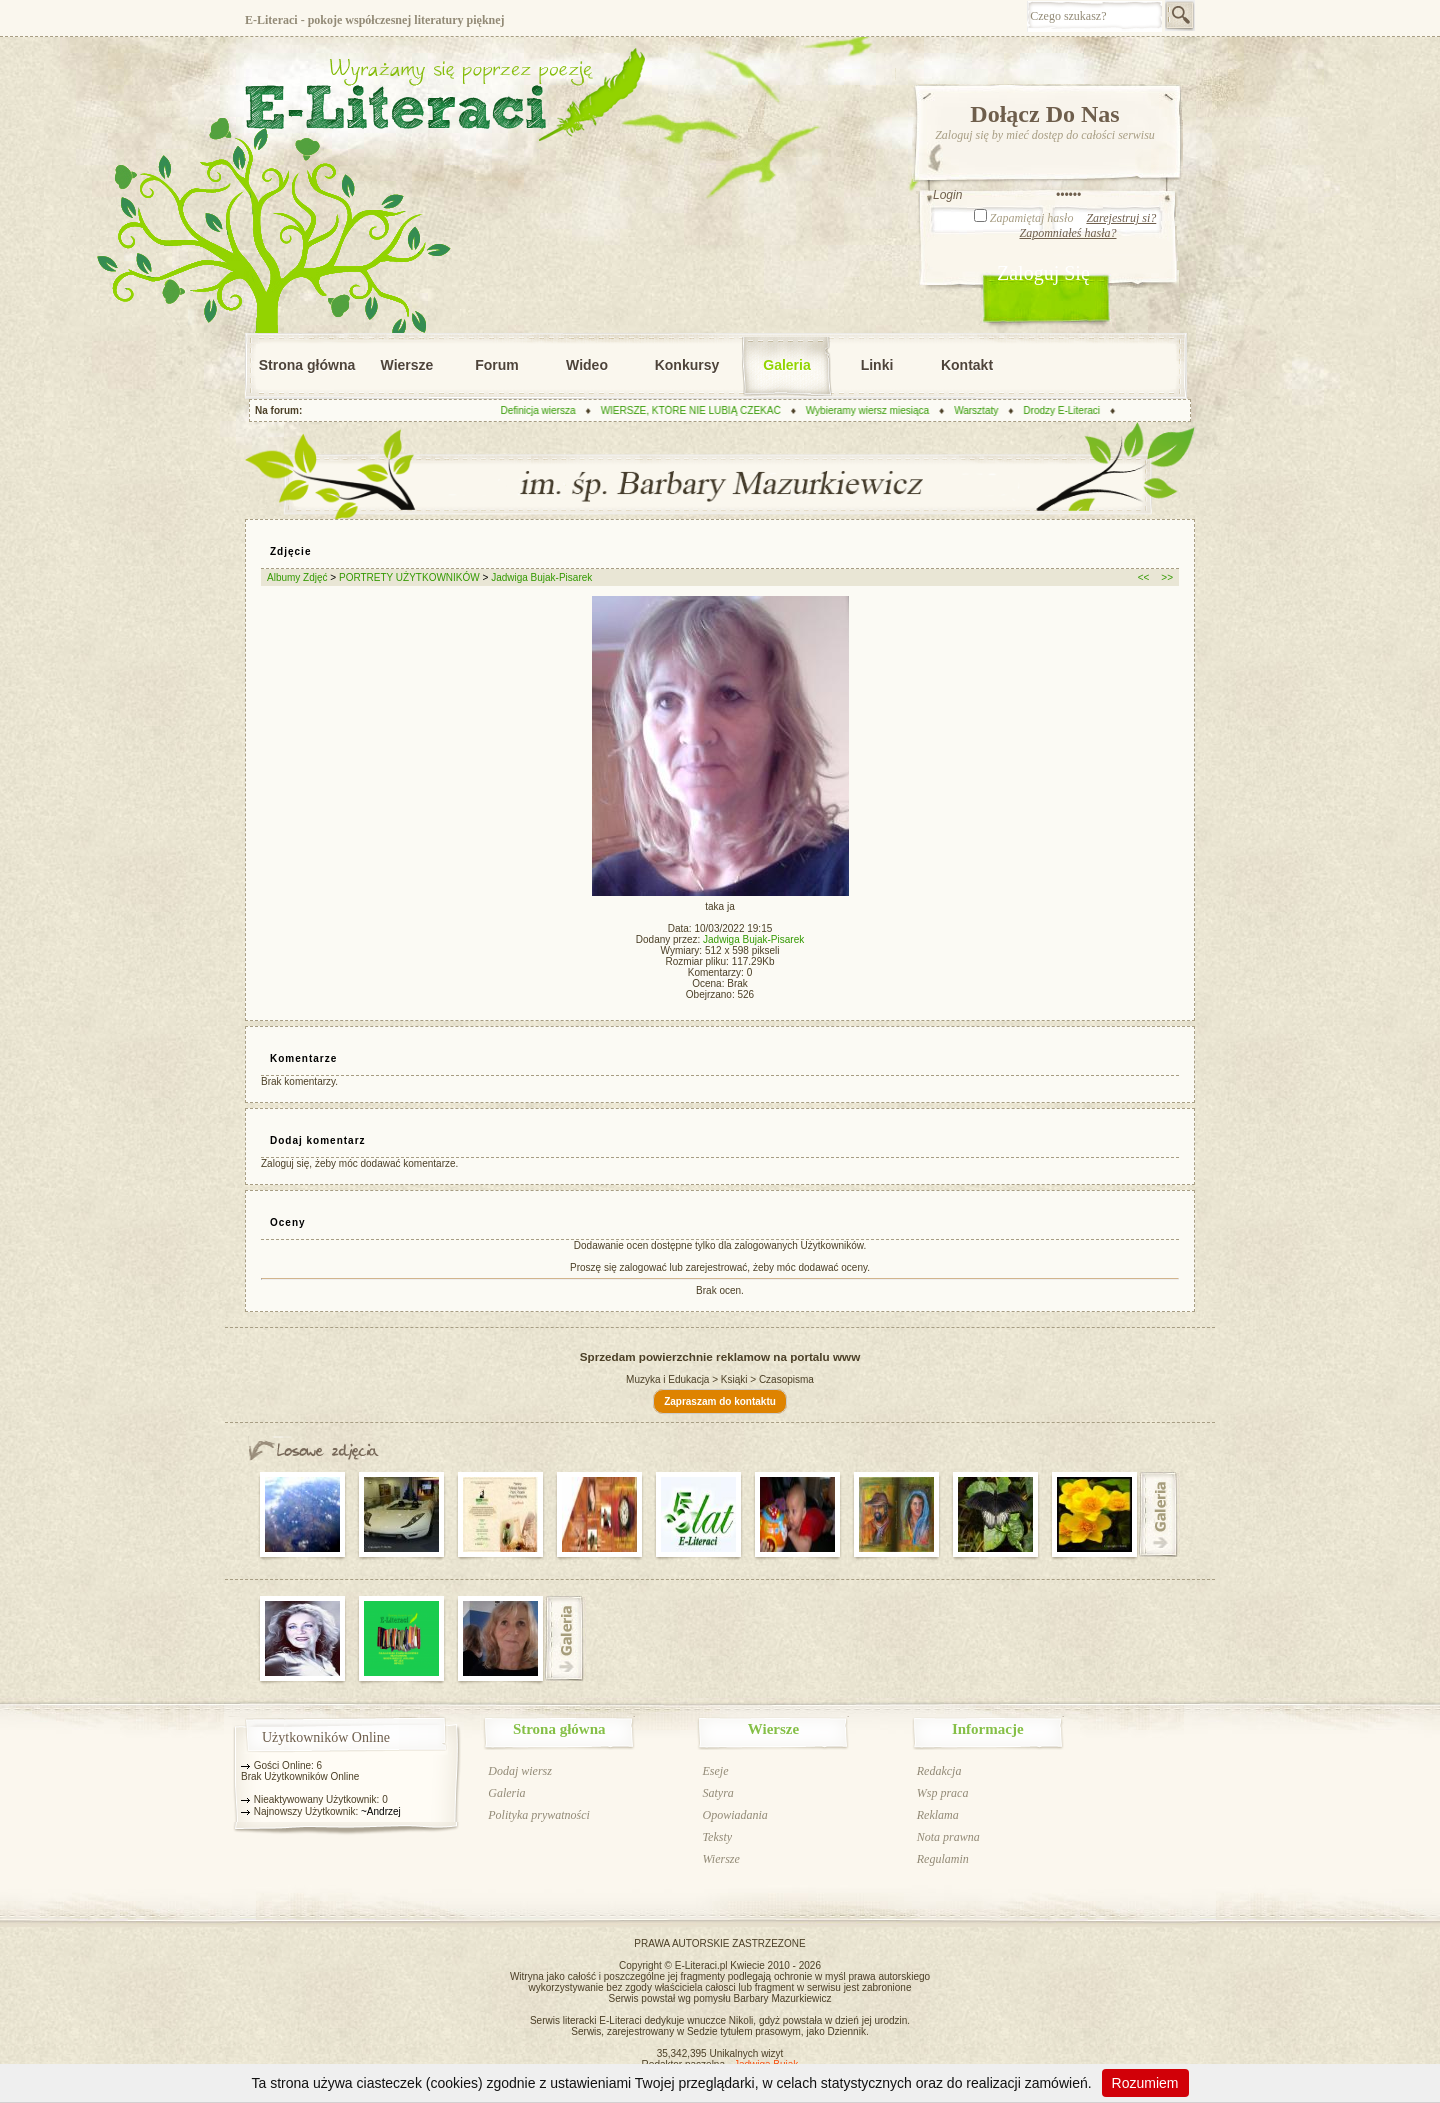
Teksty (717, 1837)
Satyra (717, 1793)
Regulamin (943, 1859)
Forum (497, 365)
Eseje (715, 1771)
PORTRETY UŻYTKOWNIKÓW (409, 577)
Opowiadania (734, 1815)
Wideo (587, 365)
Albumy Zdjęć (297, 577)
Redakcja (939, 1771)
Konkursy (687, 365)
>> (1167, 577)
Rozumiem (1145, 2083)
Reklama (938, 1815)
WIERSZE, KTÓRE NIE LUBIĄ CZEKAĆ (694, 410)
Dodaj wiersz (520, 1771)
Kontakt (967, 365)
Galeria (786, 365)
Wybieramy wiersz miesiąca (871, 410)
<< (1144, 577)
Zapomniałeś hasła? (1067, 233)
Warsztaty (980, 410)
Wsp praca (943, 1793)
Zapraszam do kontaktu (720, 1401)
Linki (877, 365)
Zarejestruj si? (1121, 218)
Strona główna (307, 365)
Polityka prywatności (539, 1815)
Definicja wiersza (541, 410)
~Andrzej (381, 1811)
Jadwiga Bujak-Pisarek (541, 577)
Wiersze (407, 365)
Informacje (988, 1729)
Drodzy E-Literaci (1065, 410)
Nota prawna (948, 1837)
